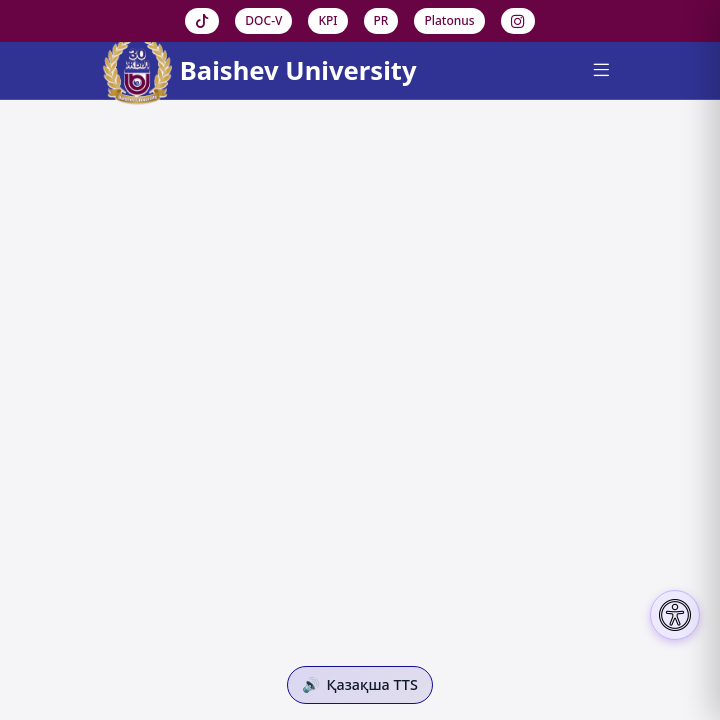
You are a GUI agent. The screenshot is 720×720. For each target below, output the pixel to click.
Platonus (449, 20)
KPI (327, 20)
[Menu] (600, 71)
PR (381, 20)
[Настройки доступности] (675, 615)
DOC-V (263, 20)
